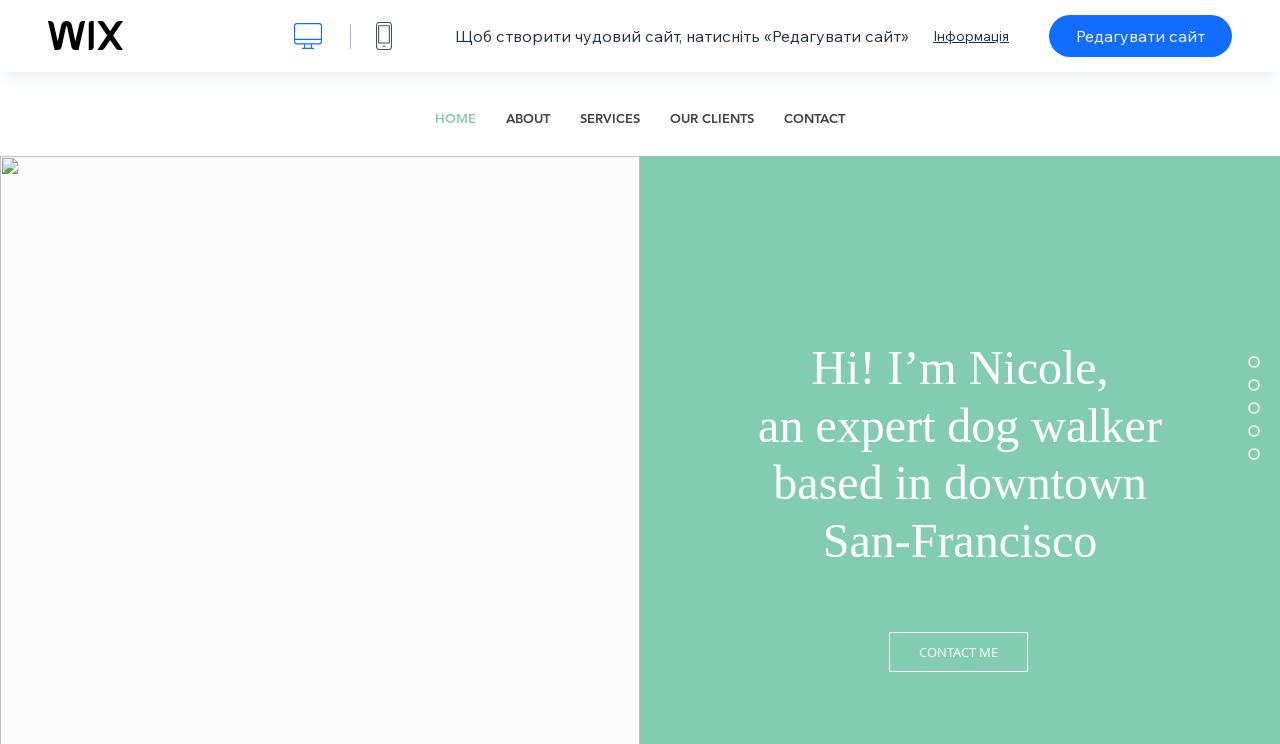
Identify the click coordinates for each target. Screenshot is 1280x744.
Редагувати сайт (1140, 36)
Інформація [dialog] (971, 36)
